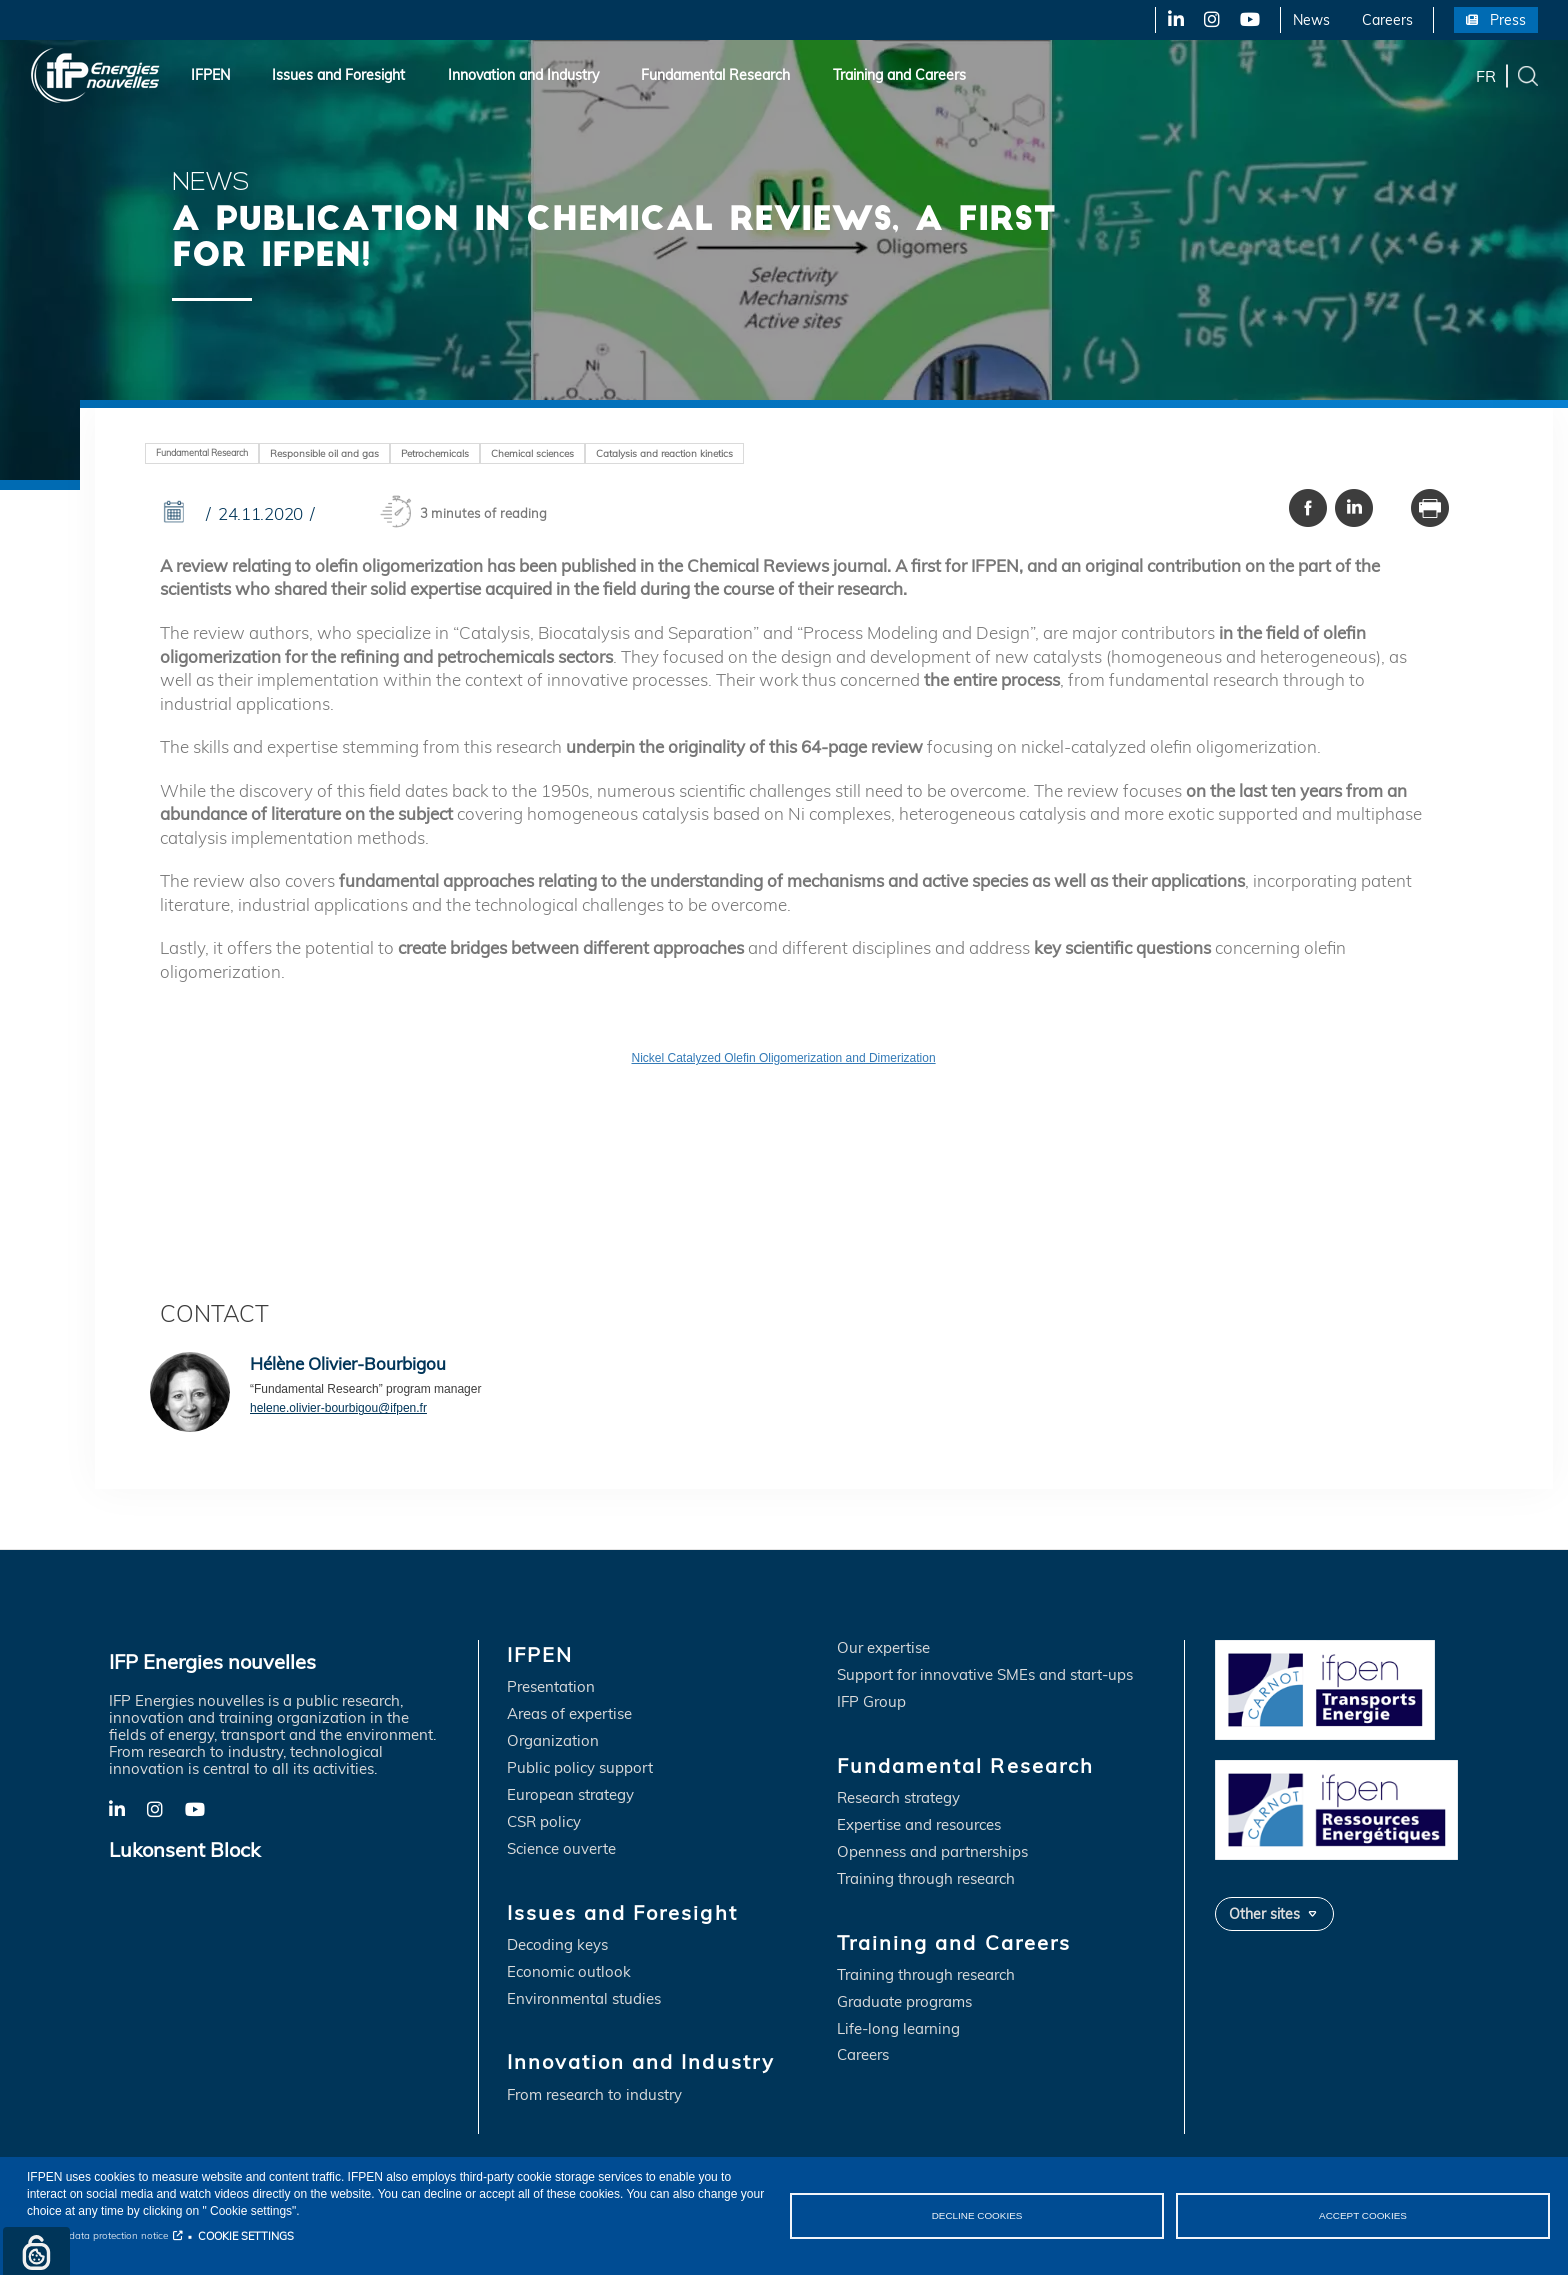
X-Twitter (1210, 20)
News (1311, 20)
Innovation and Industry (523, 75)
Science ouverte (561, 1849)
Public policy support (580, 1768)
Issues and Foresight (338, 75)
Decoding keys (557, 1945)
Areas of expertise (569, 1715)
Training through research (926, 1879)
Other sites (1264, 1913)
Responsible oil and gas (324, 453)
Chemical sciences (532, 453)
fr (1486, 75)
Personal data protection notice (97, 2235)
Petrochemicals (435, 453)
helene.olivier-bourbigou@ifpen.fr (338, 1409)
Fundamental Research (715, 75)
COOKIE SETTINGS (246, 2236)
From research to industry (594, 2095)
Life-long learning (898, 2029)
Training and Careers (899, 75)
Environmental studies (584, 1999)
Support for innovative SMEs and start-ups (985, 1675)
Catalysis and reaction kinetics (664, 453)
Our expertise (883, 1649)
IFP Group (871, 1702)
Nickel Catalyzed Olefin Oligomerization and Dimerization (784, 1059)
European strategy (570, 1795)
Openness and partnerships (932, 1852)
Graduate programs (904, 2002)
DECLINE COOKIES (976, 2215)
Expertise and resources (919, 1825)
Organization (553, 1742)
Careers (1387, 20)
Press (1508, 20)
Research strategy (898, 1798)
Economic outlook (569, 1972)
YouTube (1248, 20)
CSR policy (544, 1822)
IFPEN (210, 75)
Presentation (551, 1688)
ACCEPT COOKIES (1363, 2215)
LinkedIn (1169, 20)
